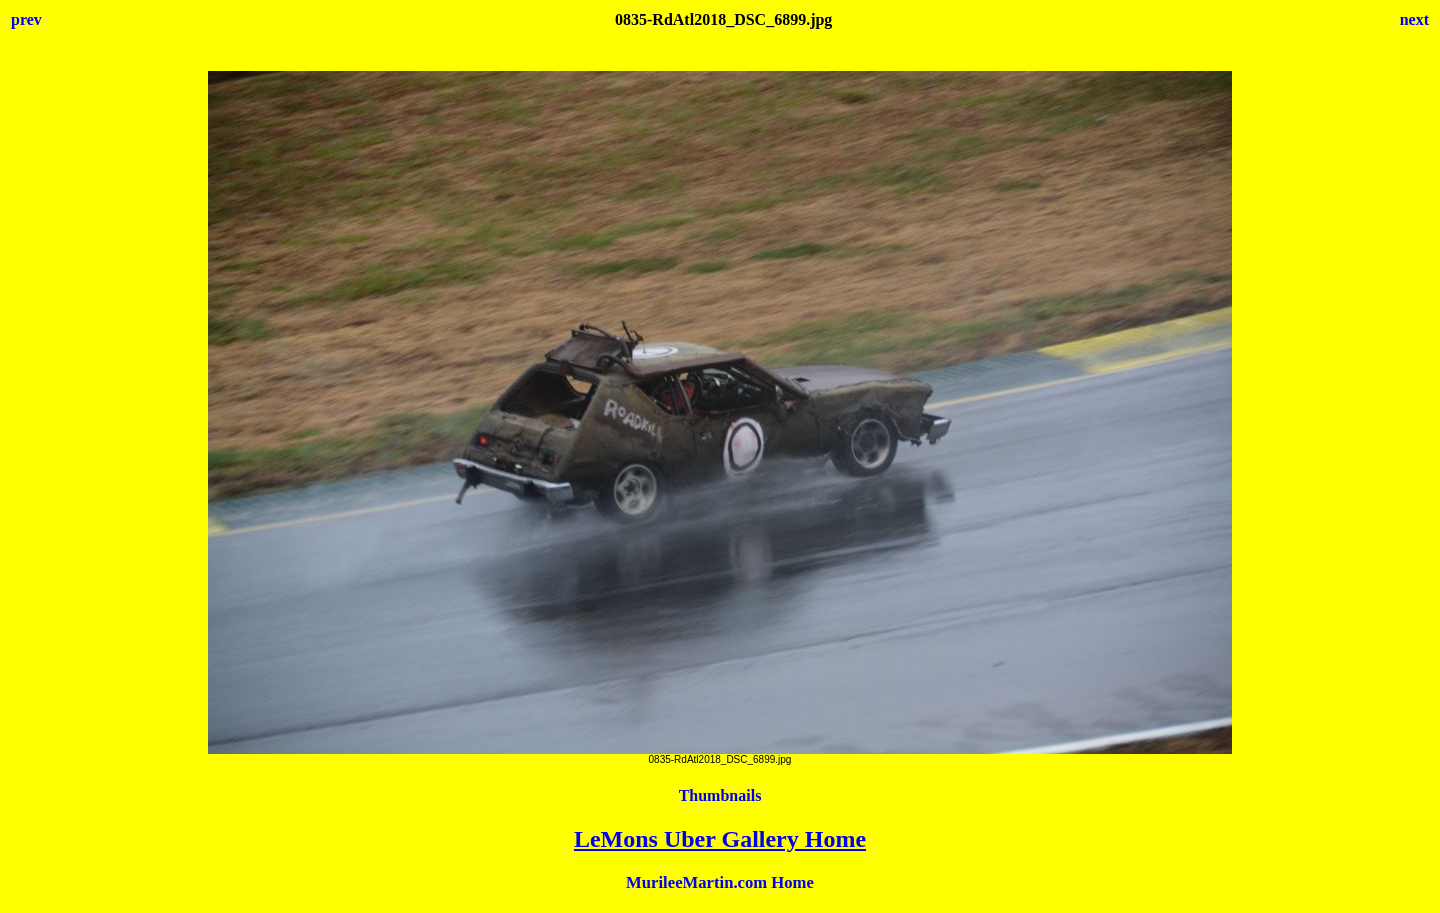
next (1414, 19)
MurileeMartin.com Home (720, 882)
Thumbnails (720, 795)
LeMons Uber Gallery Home (720, 839)
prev (26, 19)
